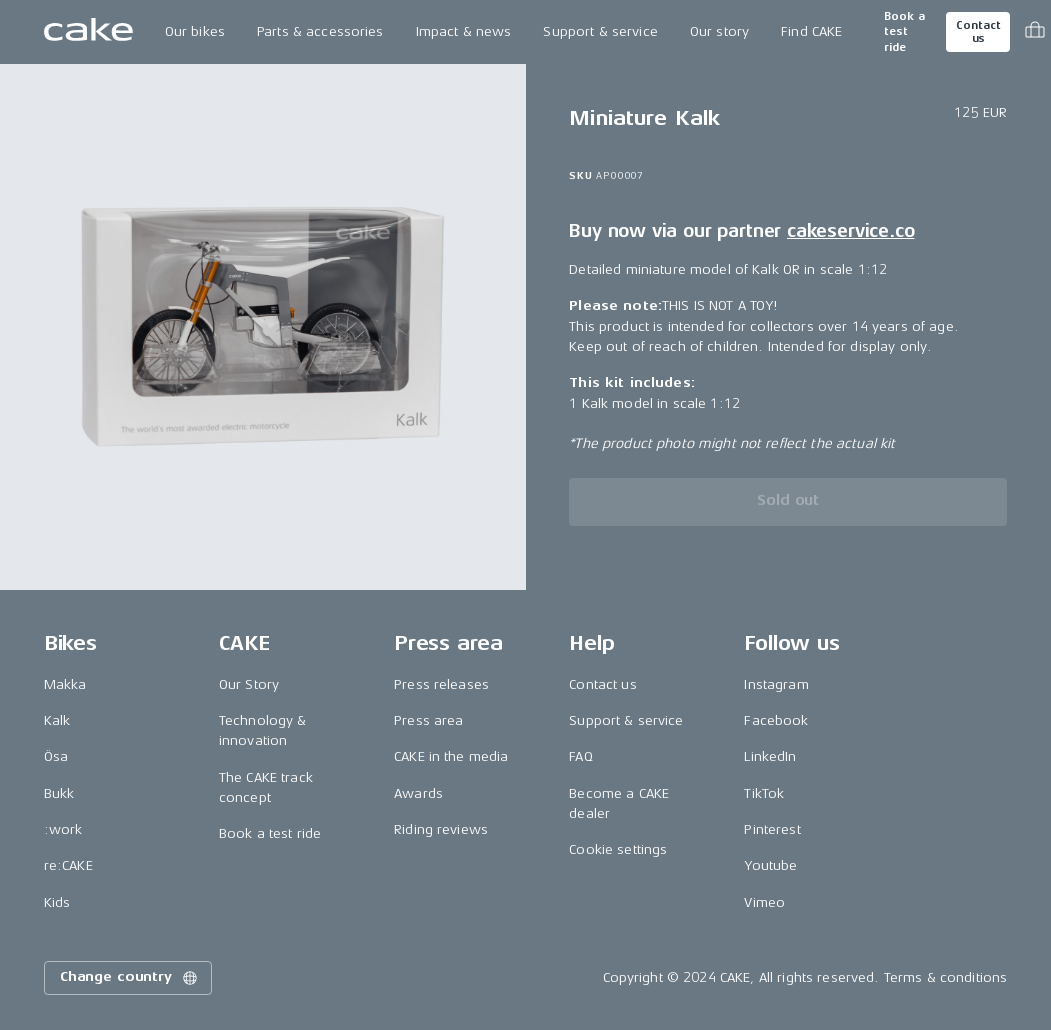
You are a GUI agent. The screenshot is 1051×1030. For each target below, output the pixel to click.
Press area (428, 720)
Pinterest (772, 829)
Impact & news (464, 31)
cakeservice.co (850, 231)
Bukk (59, 793)
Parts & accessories (320, 31)
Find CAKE (811, 31)
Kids (57, 902)
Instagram (776, 684)
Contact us (978, 32)
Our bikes (195, 31)
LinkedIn (770, 756)
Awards (418, 793)
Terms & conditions (946, 977)
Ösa (56, 756)
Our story (719, 31)
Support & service (600, 31)
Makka (65, 684)
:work (63, 829)
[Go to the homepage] (88, 32)
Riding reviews (441, 829)
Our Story (249, 684)
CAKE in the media (451, 756)
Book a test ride (904, 32)
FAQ (580, 756)
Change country (130, 978)
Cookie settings (618, 849)
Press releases (441, 684)
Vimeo (764, 902)
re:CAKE (68, 865)
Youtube (770, 865)
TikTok (764, 793)
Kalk (57, 720)
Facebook (776, 720)
